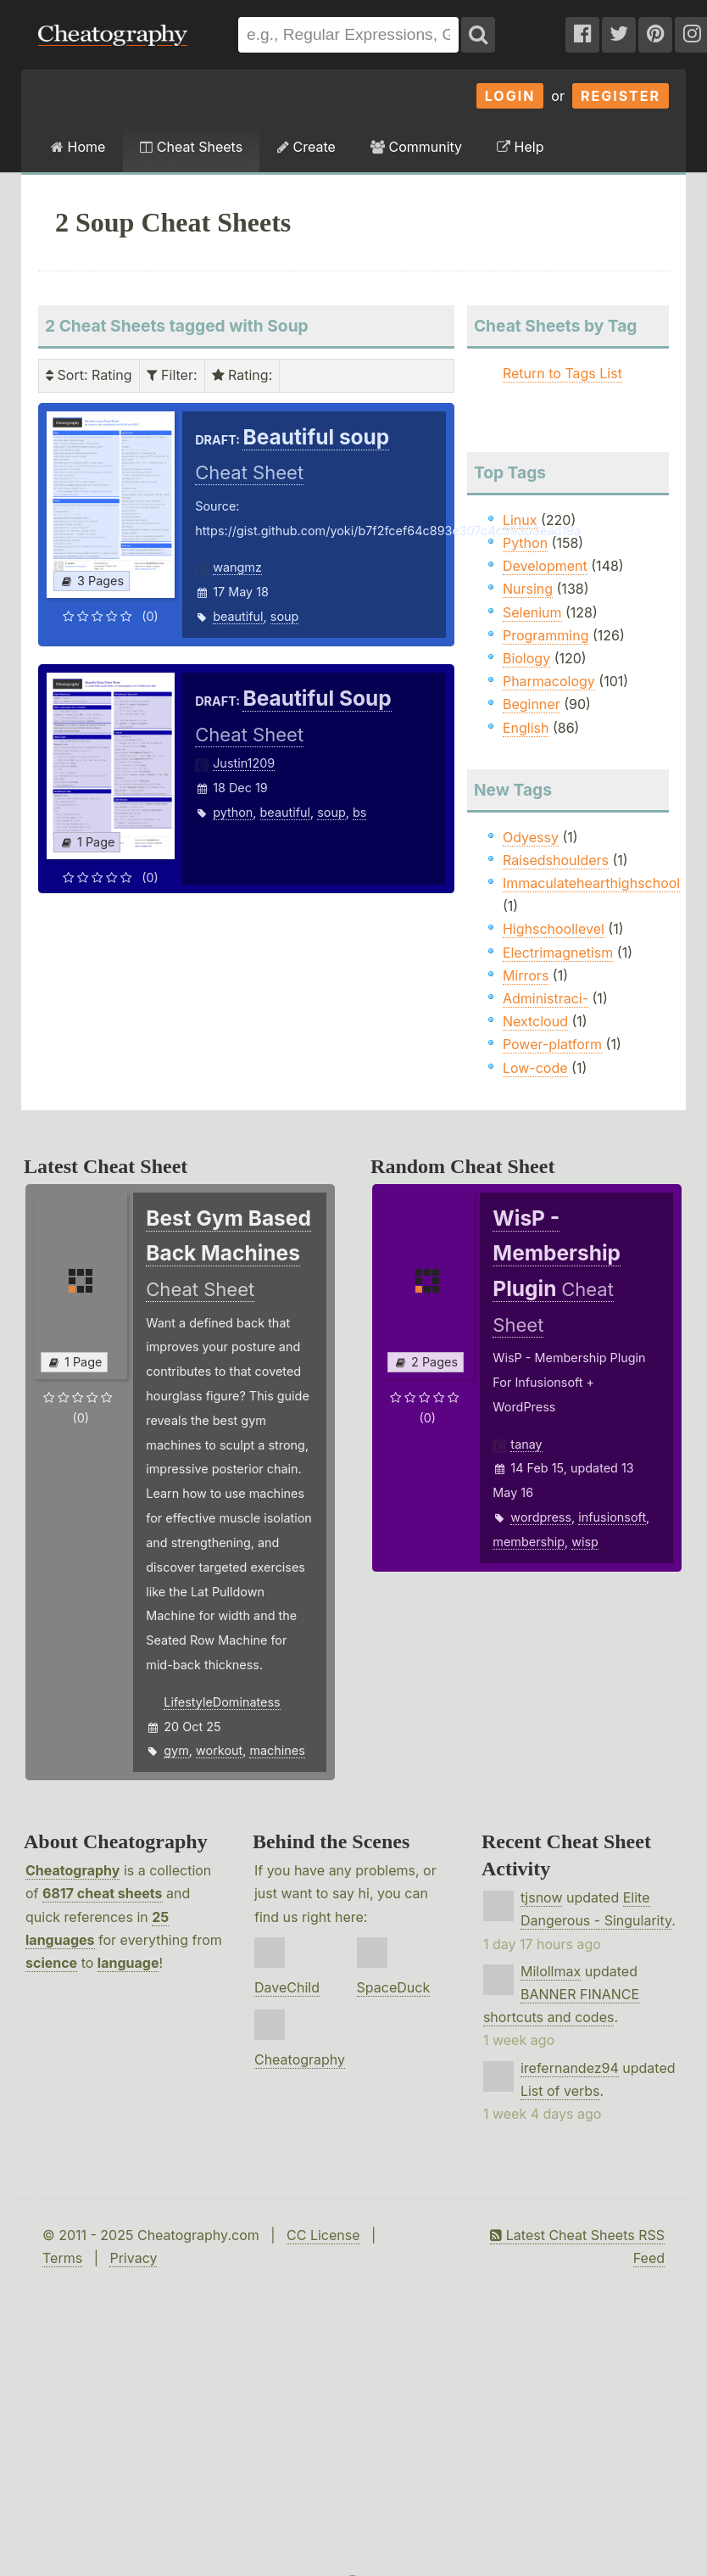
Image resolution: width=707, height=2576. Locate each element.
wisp (584, 1541)
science (51, 1962)
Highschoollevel (553, 928)
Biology (526, 658)
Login (510, 95)
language (128, 1962)
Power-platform (552, 1044)
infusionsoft (612, 1517)
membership (529, 1541)
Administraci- (545, 998)
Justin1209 (244, 763)
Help (520, 146)
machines (276, 1750)
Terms (62, 2257)
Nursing (528, 588)
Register (620, 95)
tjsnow (542, 1897)
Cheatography (72, 1870)
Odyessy (531, 837)
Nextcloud (535, 1021)
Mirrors (525, 975)
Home (78, 146)
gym (176, 1750)
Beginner (531, 704)
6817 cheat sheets (102, 1893)
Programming (546, 635)
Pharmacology (549, 681)
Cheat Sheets (191, 146)
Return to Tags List (562, 373)
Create (306, 146)
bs (359, 812)
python (233, 812)
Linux (520, 519)
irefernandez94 (570, 2067)
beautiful (238, 616)
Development (545, 565)
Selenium (532, 612)
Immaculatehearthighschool (591, 882)
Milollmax (551, 1971)
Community (416, 146)
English (526, 727)
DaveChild (287, 1987)
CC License (323, 2235)
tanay (526, 1444)
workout (219, 1750)
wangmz (237, 567)
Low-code (535, 1067)
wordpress (540, 1517)
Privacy (133, 2257)
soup (284, 616)
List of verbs (560, 2090)
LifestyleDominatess (222, 1702)
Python (525, 542)
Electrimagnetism (558, 952)
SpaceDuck (394, 1987)
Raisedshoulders (556, 860)
